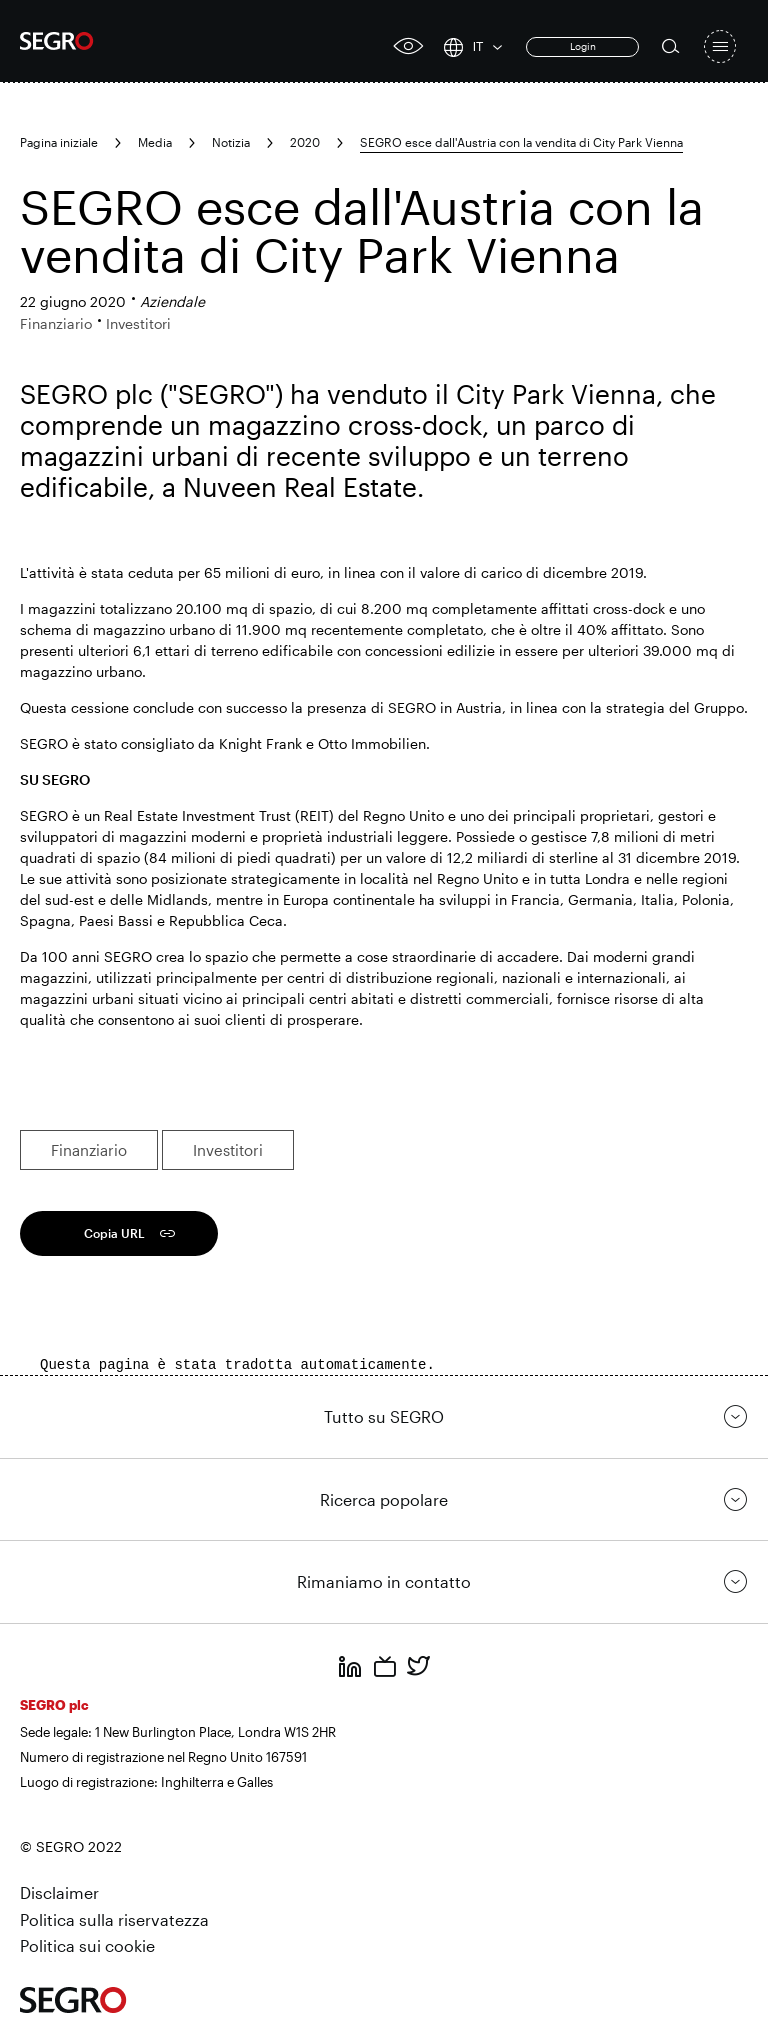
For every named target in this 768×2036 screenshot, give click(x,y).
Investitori (228, 1150)
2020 (305, 142)
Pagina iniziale (59, 142)
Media (155, 142)
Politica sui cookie (87, 1945)
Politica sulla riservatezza (114, 1919)
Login (583, 46)
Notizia (231, 142)
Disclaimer (59, 1892)
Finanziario (89, 1150)
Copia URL (114, 1233)
